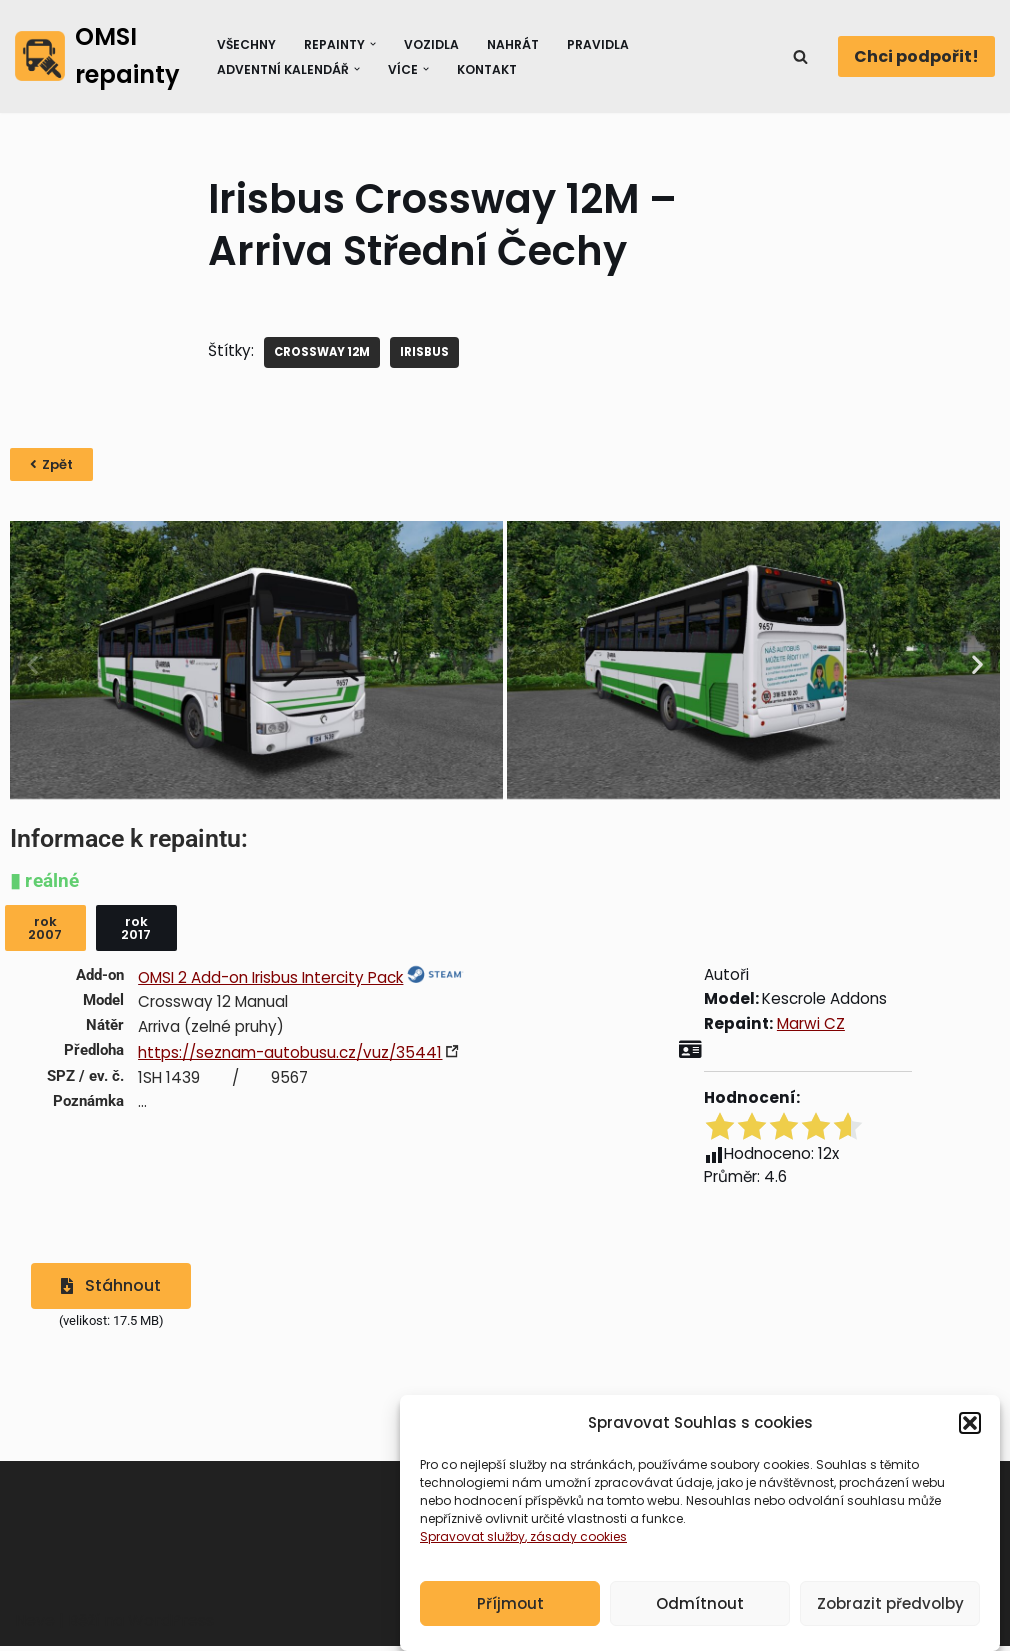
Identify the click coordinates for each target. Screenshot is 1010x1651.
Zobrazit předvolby (890, 1603)
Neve (35, 1630)
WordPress (171, 1630)
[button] (970, 1423)
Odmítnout (700, 1603)
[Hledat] (800, 56)
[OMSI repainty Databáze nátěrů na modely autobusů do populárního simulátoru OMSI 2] (97, 56)
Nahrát (519, 43)
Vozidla (435, 43)
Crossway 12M (328, 352)
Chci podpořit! (916, 56)
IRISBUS (435, 352)
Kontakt (493, 68)
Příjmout (510, 1603)
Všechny (245, 43)
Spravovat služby (472, 1536)
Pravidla (606, 43)
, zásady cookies (576, 1536)
